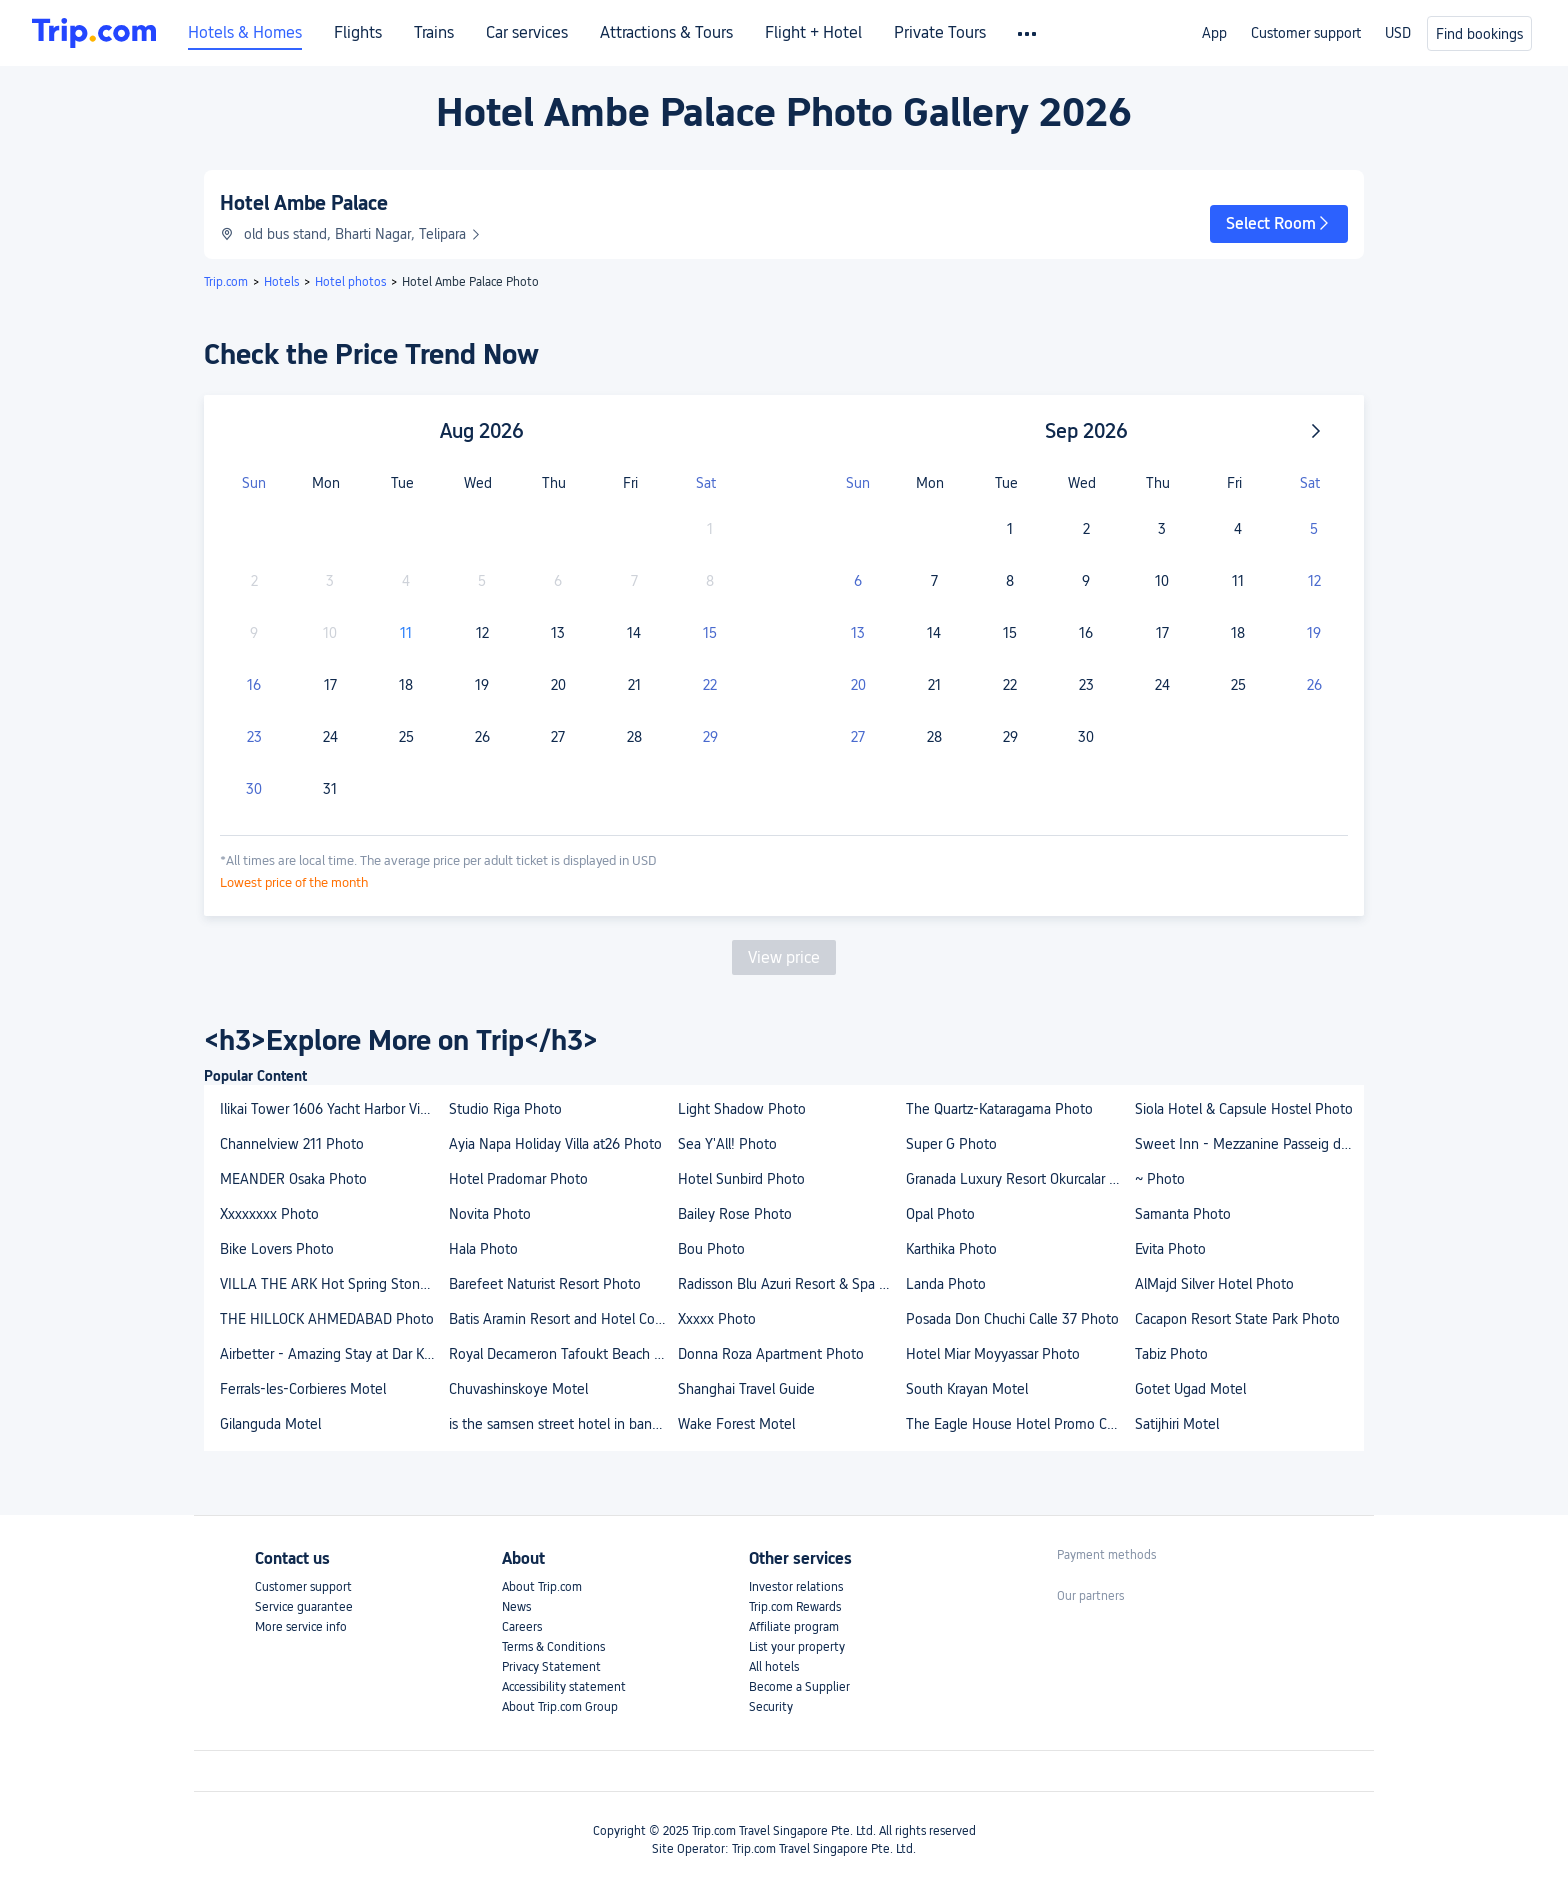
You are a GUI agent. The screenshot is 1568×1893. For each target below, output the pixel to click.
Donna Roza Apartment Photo (771, 1354)
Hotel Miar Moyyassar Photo (993, 1354)
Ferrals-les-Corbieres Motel (303, 1389)
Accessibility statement (564, 1687)
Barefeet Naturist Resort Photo (545, 1284)
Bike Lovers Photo (277, 1249)
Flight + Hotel (813, 33)
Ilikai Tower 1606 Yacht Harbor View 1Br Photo (333, 1109)
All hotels (774, 1667)
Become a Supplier (799, 1687)
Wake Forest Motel (736, 1424)
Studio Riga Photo (505, 1109)
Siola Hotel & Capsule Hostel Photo (1244, 1109)
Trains (434, 33)
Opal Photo (940, 1214)
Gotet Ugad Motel (1190, 1389)
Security (771, 1707)
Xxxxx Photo (717, 1319)
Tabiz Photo (1171, 1354)
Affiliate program (794, 1627)
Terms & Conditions (553, 1647)
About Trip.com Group (560, 1707)
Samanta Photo (1183, 1214)
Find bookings (1479, 34)
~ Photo (1160, 1179)
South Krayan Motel (967, 1389)
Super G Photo (951, 1144)
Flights (358, 33)
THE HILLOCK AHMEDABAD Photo (327, 1319)
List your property (797, 1647)
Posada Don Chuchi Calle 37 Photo (1012, 1319)
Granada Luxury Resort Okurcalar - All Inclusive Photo (1019, 1179)
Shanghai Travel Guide (746, 1389)
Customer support (1306, 33)
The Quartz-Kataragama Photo (999, 1109)
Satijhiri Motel (1177, 1424)
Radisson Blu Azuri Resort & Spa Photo (791, 1284)
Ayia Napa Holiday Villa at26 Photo (555, 1144)
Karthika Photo (951, 1249)
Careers (522, 1627)
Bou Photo (711, 1249)
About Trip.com (542, 1587)
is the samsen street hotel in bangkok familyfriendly (562, 1424)
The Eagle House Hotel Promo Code (1018, 1424)
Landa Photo (946, 1284)
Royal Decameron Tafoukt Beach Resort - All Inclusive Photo (562, 1354)
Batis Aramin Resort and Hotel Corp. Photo (562, 1319)
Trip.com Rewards (795, 1607)
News (516, 1607)
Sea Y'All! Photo (727, 1144)
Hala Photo (483, 1249)
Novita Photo (490, 1214)
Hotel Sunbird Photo (741, 1179)
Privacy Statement (551, 1667)
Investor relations (796, 1587)
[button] (1279, 224)
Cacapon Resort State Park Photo (1237, 1319)
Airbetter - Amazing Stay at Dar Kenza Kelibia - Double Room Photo (333, 1354)
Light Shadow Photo (742, 1109)
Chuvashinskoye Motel (518, 1389)
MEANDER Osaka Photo (293, 1179)
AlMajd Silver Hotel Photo (1214, 1284)
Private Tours (940, 33)
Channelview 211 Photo (292, 1144)
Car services (527, 33)
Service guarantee (304, 1607)
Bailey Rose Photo (735, 1214)
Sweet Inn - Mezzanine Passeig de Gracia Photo (1248, 1144)
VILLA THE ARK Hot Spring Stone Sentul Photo (333, 1284)
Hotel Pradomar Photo (518, 1179)
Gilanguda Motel (270, 1424)
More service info (301, 1627)
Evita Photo (1170, 1249)
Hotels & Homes (245, 33)
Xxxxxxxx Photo (269, 1214)
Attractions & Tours (666, 33)
